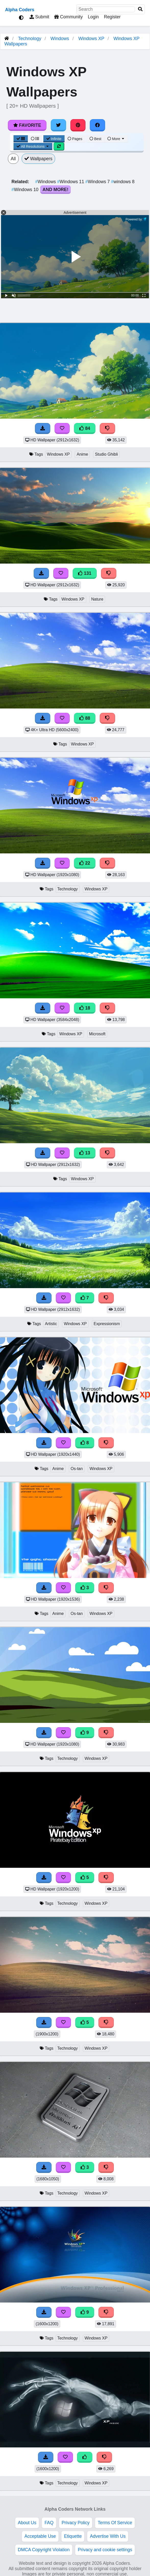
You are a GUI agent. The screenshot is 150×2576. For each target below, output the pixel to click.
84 (84, 428)
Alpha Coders (19, 9)
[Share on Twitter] (58, 125)
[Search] (140, 9)
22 (84, 863)
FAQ (48, 2522)
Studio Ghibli (106, 454)
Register (112, 16)
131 (84, 573)
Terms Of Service (115, 2522)
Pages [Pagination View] (75, 139)
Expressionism (107, 1324)
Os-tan (77, 1468)
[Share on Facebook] (97, 125)
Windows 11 (71, 181)
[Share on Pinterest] (78, 125)
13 (84, 1152)
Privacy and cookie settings (105, 2549)
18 (84, 1008)
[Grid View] (21, 138)
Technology (29, 38)
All (13, 158)
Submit (39, 16)
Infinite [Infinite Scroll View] (53, 139)
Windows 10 (25, 189)
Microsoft (97, 1034)
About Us (27, 2522)
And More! (56, 189)
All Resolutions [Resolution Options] (33, 146)
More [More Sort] (116, 139)
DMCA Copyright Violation (44, 2549)
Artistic (51, 1324)
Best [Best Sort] (95, 139)
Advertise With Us (108, 2536)
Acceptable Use (40, 2536)
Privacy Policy (76, 2522)
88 (84, 718)
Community (68, 16)
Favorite (27, 125)
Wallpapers (38, 158)
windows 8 (122, 181)
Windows (60, 38)
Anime (82, 454)
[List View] (35, 138)
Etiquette (73, 2536)
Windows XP (91, 38)
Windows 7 (98, 181)
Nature (97, 599)
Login (93, 16)
